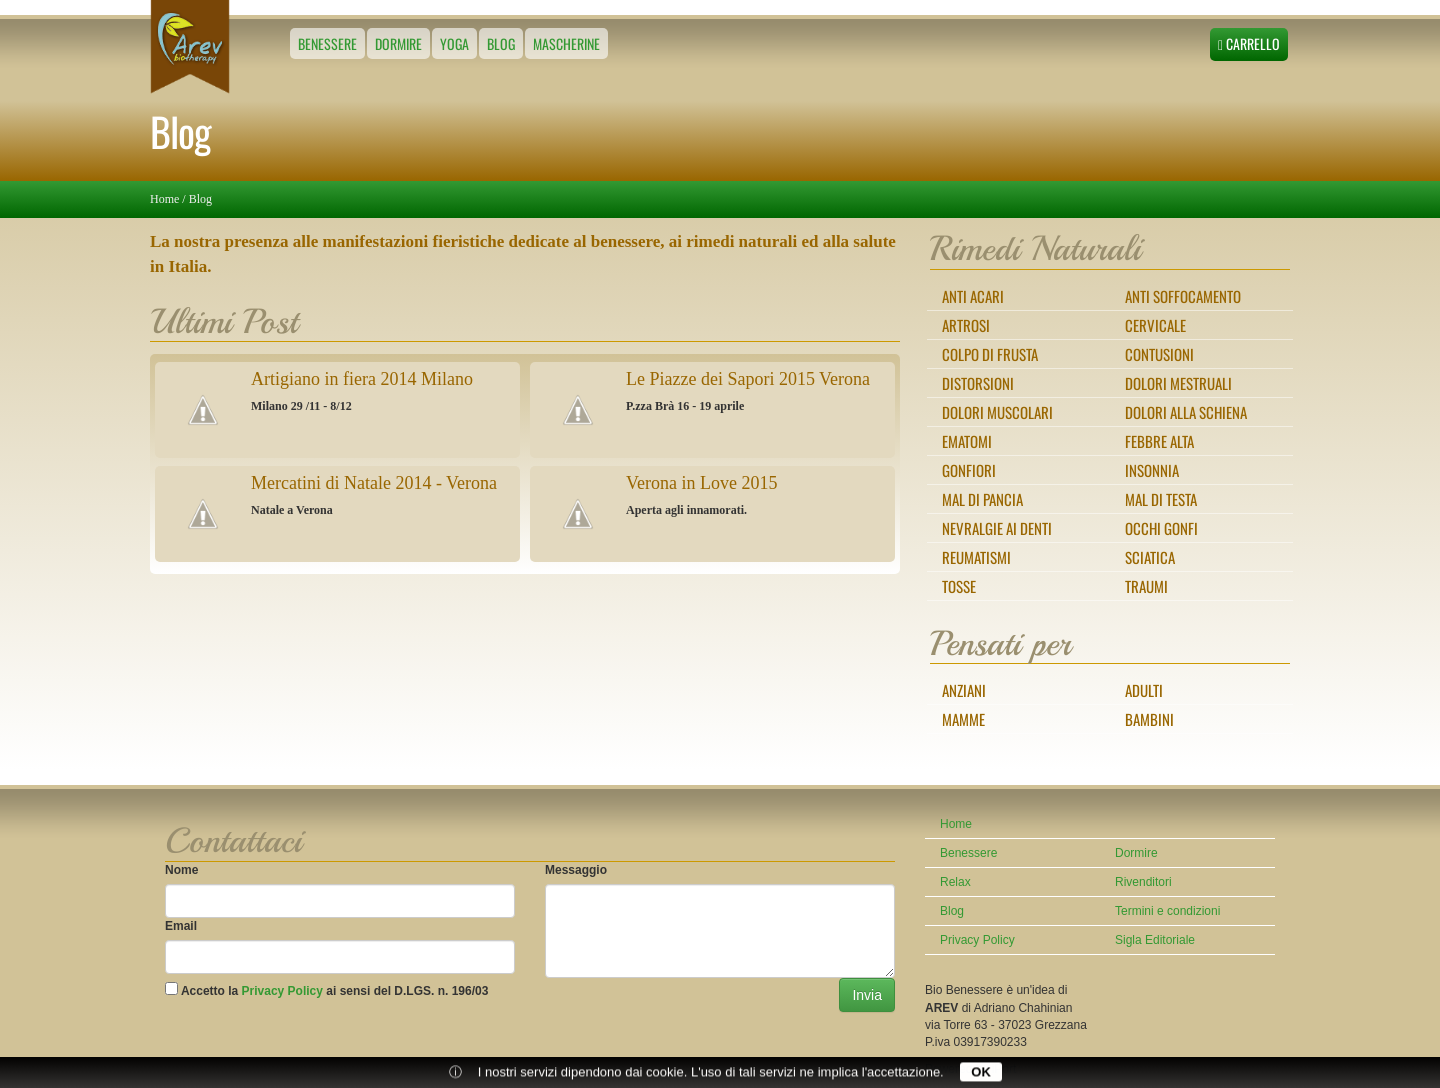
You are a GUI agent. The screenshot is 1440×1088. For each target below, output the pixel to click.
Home (164, 199)
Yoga (454, 43)
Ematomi (967, 441)
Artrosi (966, 325)
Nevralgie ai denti (997, 528)
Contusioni (1159, 354)
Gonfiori (969, 470)
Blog (501, 43)
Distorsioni (978, 383)
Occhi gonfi (1161, 528)
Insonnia (1152, 470)
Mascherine (566, 43)
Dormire (398, 43)
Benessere (327, 43)
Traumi (1146, 586)
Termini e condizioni (1167, 911)
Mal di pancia (982, 499)
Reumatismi (976, 557)
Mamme (963, 719)
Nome (181, 870)
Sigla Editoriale (1155, 940)
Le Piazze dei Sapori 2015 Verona (748, 379)
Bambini (1149, 719)
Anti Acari (973, 296)
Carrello (1249, 43)
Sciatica (1150, 557)
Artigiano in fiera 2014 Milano (362, 379)
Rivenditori (1143, 882)
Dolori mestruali (1178, 383)
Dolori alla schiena (1186, 412)
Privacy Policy (282, 991)
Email (181, 926)
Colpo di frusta (990, 354)
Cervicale (1155, 325)
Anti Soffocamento (1183, 296)
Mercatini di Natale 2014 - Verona (374, 483)
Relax (955, 882)
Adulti (1144, 690)
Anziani (964, 690)
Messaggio (576, 870)
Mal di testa (1161, 499)
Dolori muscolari (997, 412)
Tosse (959, 586)
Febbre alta (1159, 441)
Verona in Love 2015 (701, 483)
